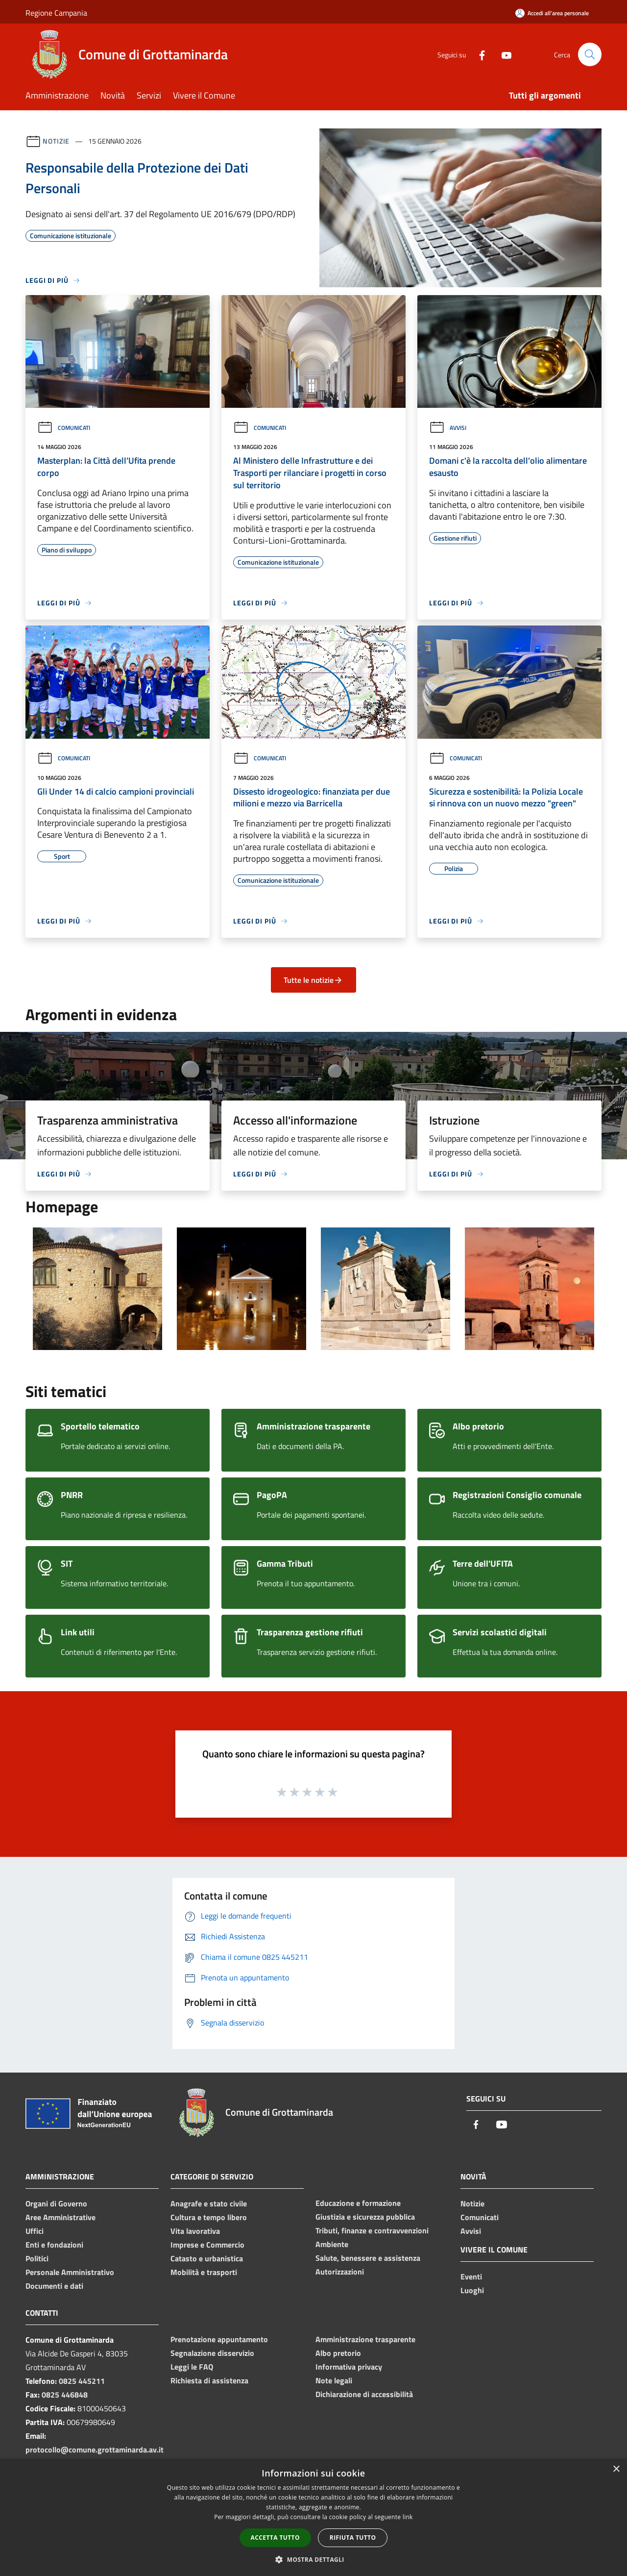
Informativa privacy (348, 2367)
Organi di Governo (56, 2203)
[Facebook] (478, 54)
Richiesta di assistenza (209, 2380)
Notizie (56, 141)
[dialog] (313, 2517)
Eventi (471, 2276)
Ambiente (331, 2244)
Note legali (333, 2380)
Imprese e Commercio (207, 2245)
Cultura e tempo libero (208, 2217)
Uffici (34, 2231)
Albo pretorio (338, 2353)
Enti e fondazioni (54, 2245)
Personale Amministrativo (69, 2272)
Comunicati (63, 427)
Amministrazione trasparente (365, 2339)
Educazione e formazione (358, 2203)
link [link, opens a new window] (408, 2517)
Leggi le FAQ (191, 2367)
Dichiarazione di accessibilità (364, 2394)
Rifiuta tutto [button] (353, 2537)
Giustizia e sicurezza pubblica (365, 2217)
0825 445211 (82, 2381)
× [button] (616, 2469)
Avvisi (447, 427)
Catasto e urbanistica (206, 2258)
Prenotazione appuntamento (219, 2339)
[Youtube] (502, 54)
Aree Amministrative (60, 2217)
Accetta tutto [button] (275, 2537)
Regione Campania (56, 13)
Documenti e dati (54, 2286)
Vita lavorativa (195, 2231)
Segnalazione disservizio (212, 2353)
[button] (313, 2559)
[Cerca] (590, 54)
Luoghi (472, 2290)
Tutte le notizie (313, 980)
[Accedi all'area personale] (552, 13)
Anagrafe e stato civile (208, 2203)
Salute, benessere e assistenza (367, 2258)
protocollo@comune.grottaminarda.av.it (94, 2449)
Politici (36, 2258)
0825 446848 (65, 2395)
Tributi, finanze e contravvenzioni (372, 2230)
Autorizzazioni (339, 2271)
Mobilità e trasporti (203, 2272)
